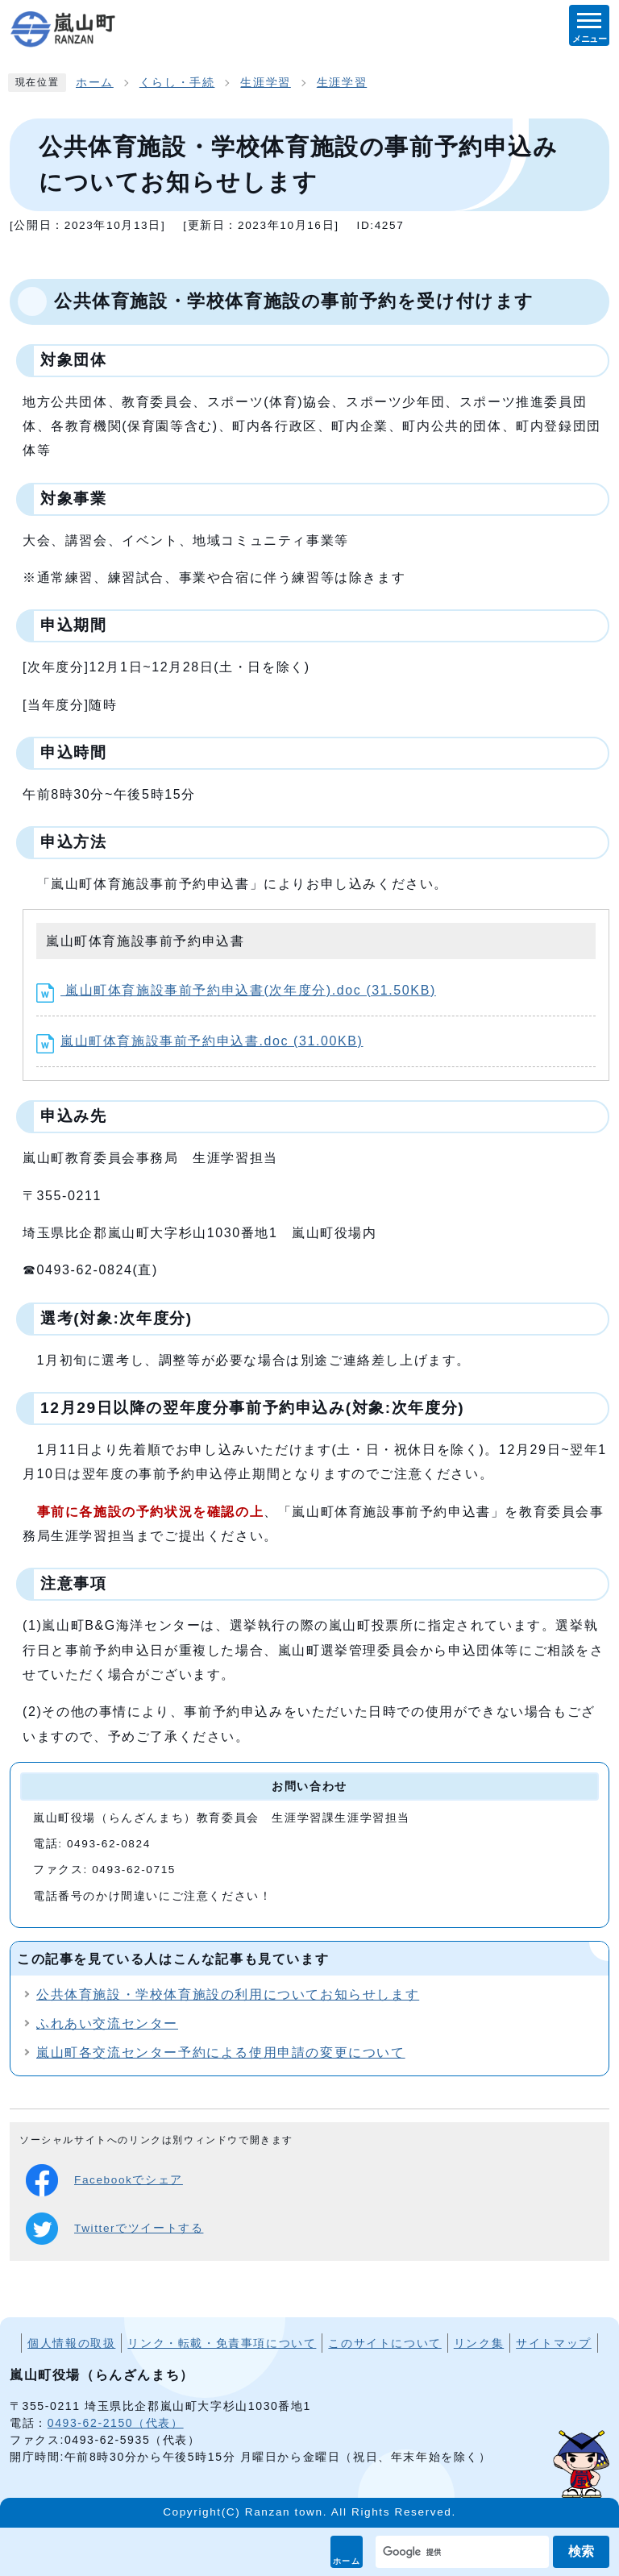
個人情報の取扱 (71, 2343)
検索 (581, 2551)
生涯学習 (265, 83)
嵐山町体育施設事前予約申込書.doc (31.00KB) (200, 1041)
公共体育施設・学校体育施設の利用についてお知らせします (227, 1994)
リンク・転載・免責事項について (221, 2343)
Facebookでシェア (104, 2180)
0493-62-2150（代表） (116, 2422)
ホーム (347, 2561)
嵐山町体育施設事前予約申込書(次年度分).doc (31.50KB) (236, 990)
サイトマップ (554, 2343)
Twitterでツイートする (114, 2228)
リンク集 (479, 2343)
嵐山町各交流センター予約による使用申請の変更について (220, 2052)
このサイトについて (384, 2343)
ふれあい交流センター (107, 2023)
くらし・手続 (177, 83)
